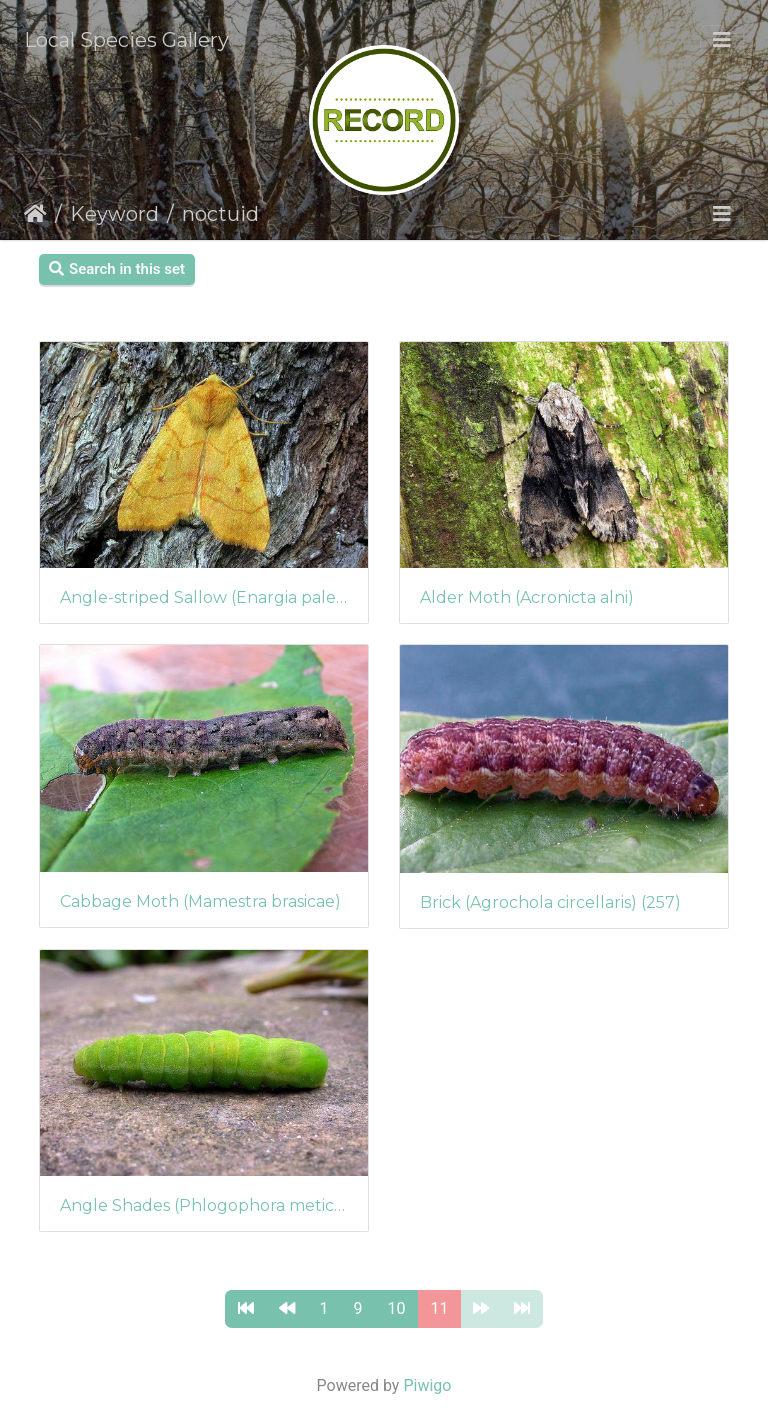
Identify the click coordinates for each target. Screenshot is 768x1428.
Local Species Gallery (126, 40)
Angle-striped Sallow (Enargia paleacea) (204, 597)
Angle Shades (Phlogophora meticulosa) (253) (204, 1205)
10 (397, 1308)
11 (440, 1308)
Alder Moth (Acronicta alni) (527, 597)
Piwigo (427, 1385)
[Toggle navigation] (722, 40)
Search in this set (117, 269)
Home (35, 214)
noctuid (220, 214)
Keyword (114, 214)
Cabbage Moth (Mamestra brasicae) (200, 901)
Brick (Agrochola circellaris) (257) (550, 902)
